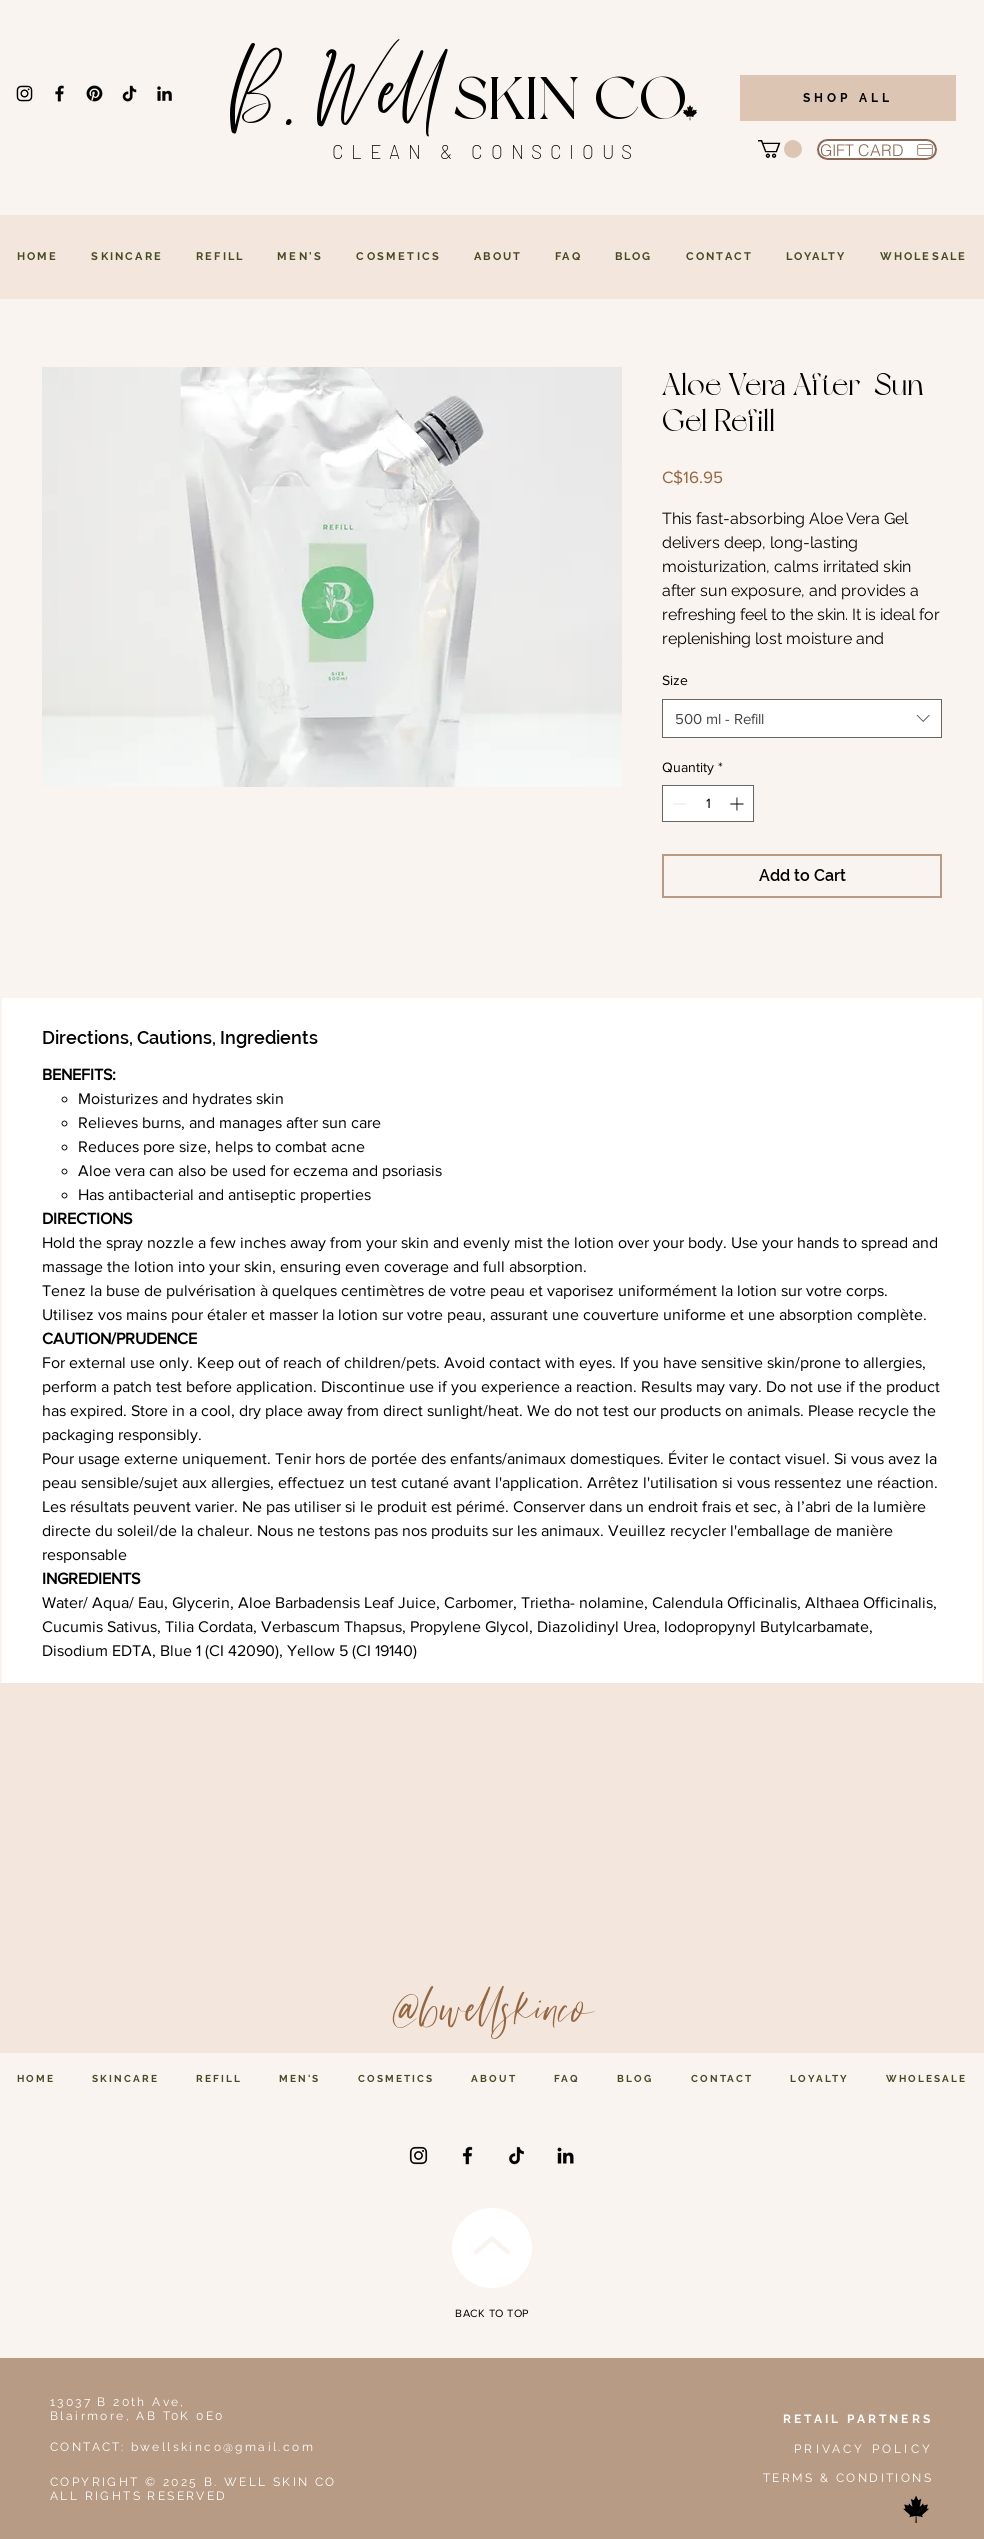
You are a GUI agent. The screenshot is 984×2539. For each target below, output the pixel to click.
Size (675, 680)
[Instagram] (24, 93)
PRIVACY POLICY (863, 2449)
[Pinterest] (94, 93)
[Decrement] (677, 803)
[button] (780, 149)
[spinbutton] (708, 803)
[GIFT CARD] (877, 149)
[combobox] (802, 718)
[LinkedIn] (164, 93)
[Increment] (738, 803)
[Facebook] (59, 93)
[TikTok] (129, 93)
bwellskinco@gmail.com (223, 2447)
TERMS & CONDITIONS (848, 2478)
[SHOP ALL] (848, 98)
